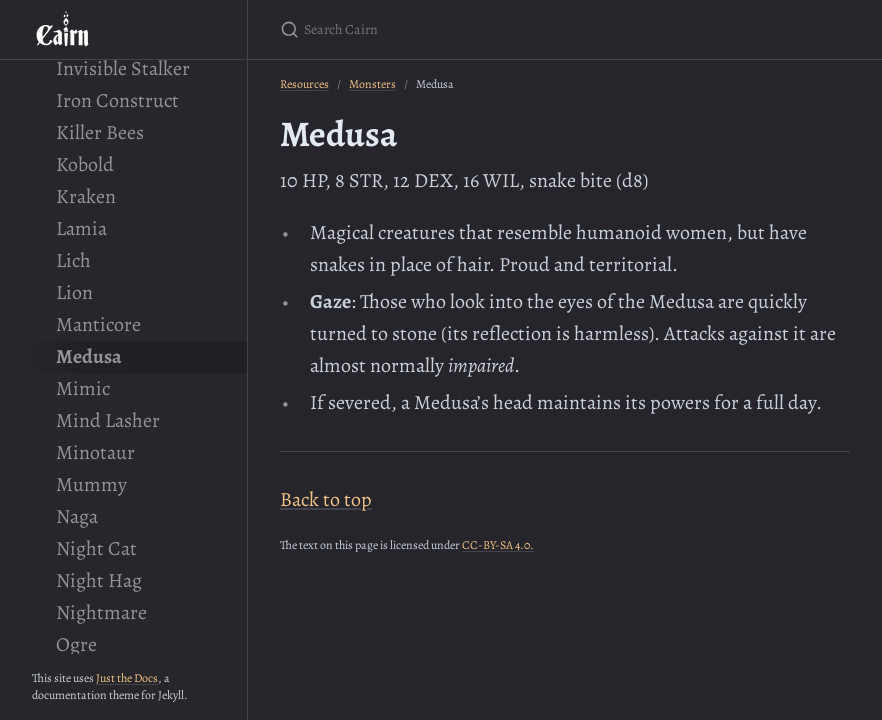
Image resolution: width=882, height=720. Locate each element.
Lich (73, 260)
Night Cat (96, 548)
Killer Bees (100, 132)
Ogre (76, 644)
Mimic (83, 388)
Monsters (372, 84)
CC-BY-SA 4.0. (498, 545)
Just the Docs (127, 678)
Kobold (85, 164)
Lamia (81, 228)
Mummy (91, 484)
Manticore (98, 324)
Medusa (89, 356)
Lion (74, 292)
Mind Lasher (108, 420)
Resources (304, 84)
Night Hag (99, 580)
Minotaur (95, 452)
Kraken (86, 196)
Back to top (326, 499)
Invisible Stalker (123, 68)
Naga (77, 516)
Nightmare (101, 612)
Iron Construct (117, 100)
